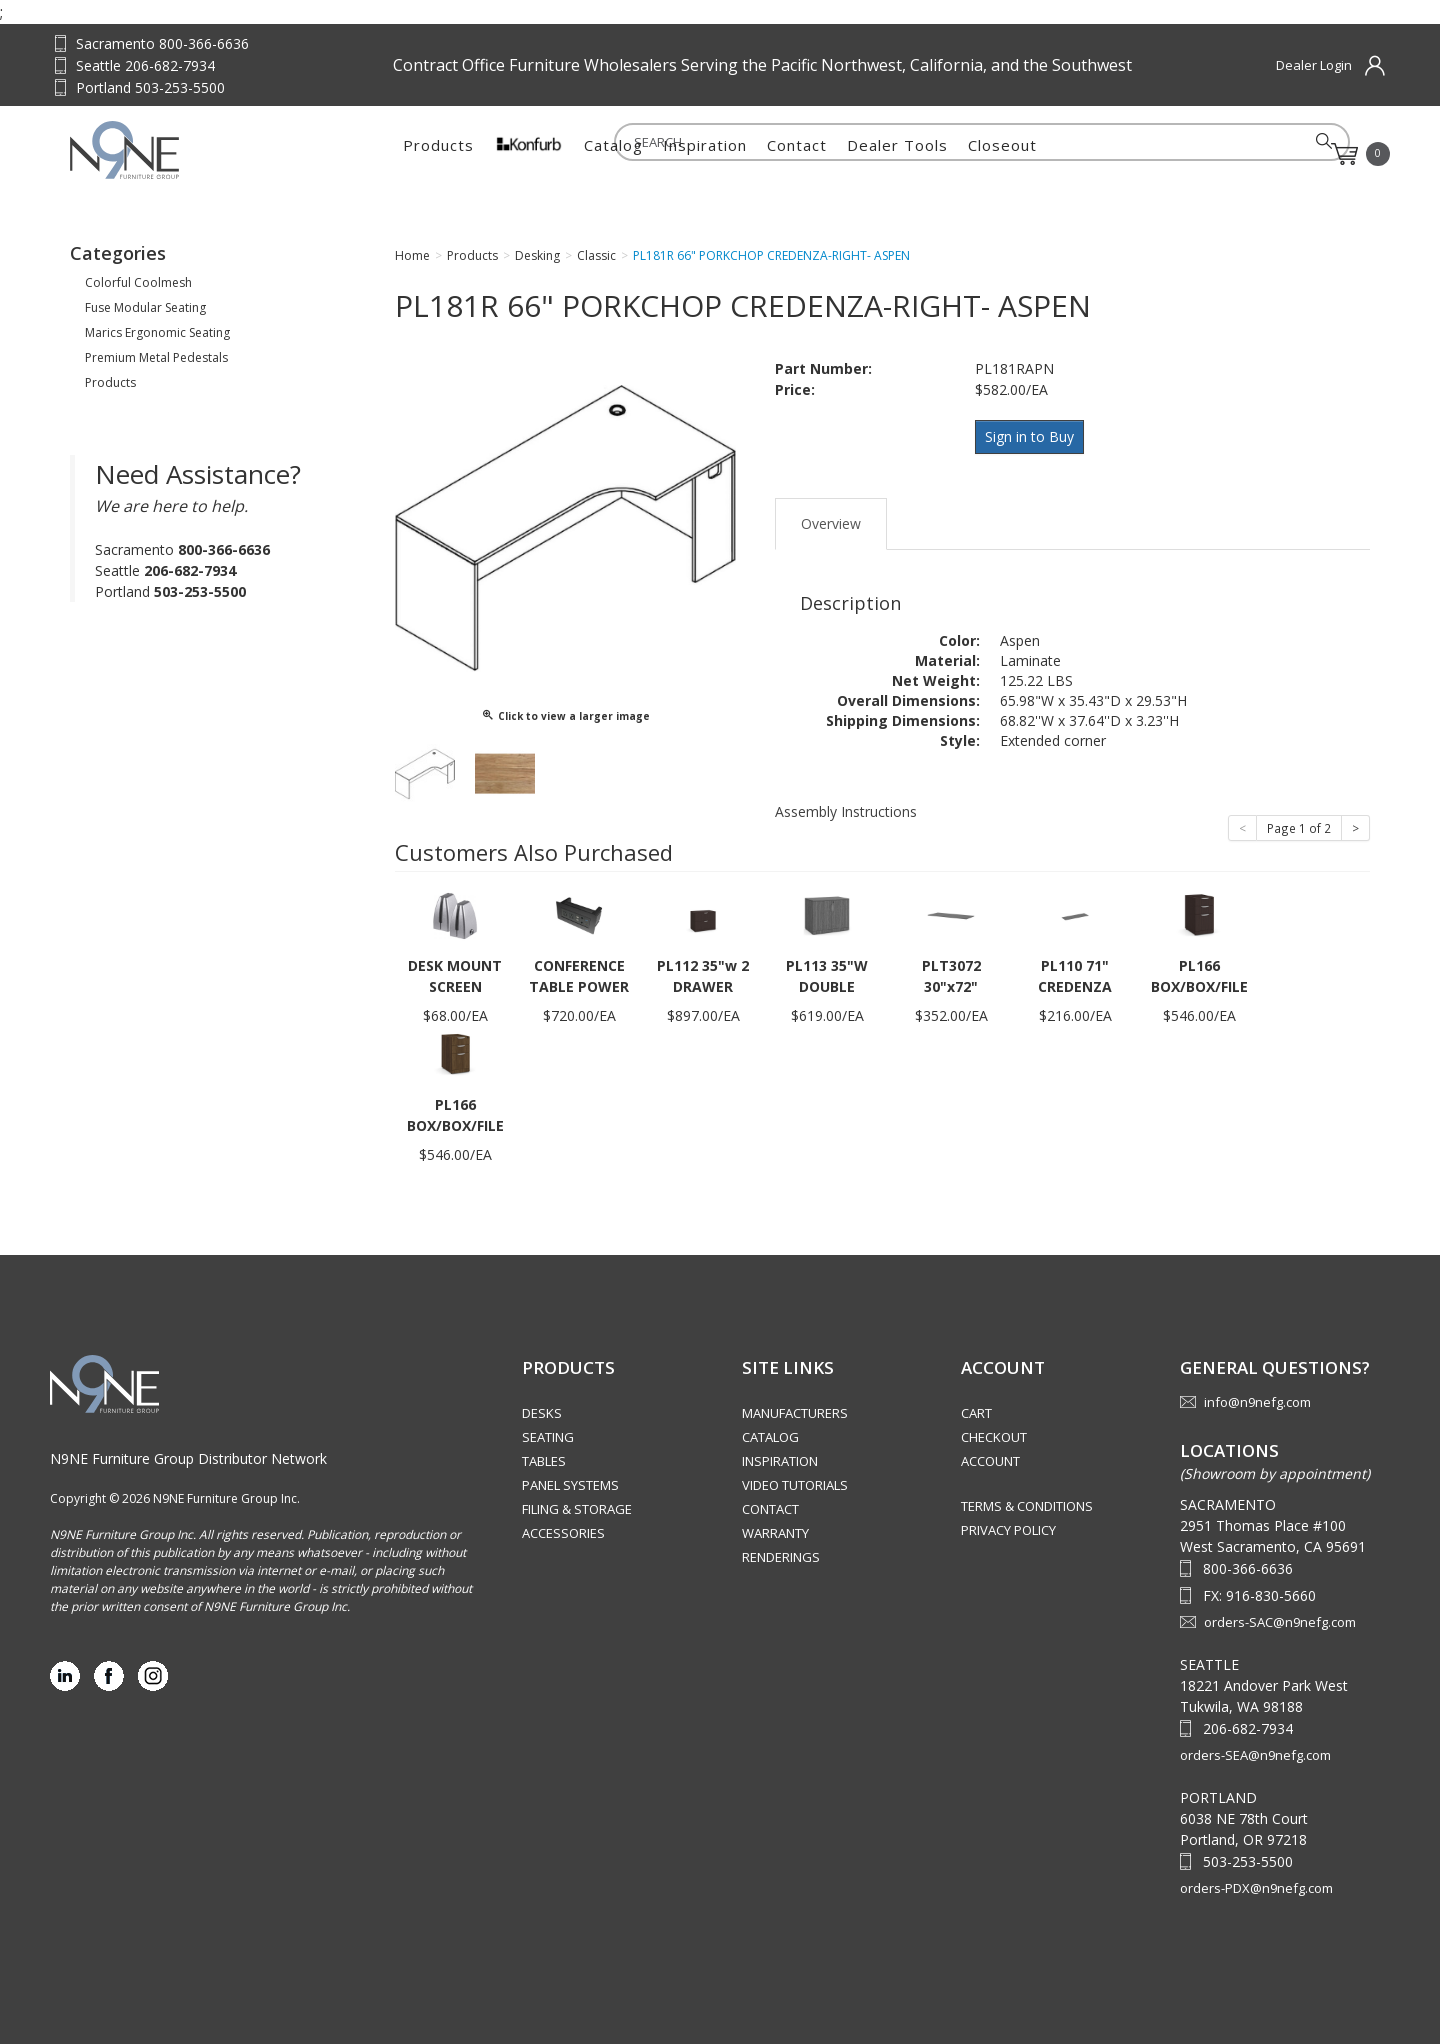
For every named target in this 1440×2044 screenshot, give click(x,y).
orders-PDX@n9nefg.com (1256, 1888)
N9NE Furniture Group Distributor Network (188, 1458)
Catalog (613, 154)
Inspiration (705, 154)
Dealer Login (1314, 65)
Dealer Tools (897, 154)
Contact (797, 154)
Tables (544, 1461)
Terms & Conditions (1027, 1506)
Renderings (781, 1557)
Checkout (994, 1437)
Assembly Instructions (846, 805)
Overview (831, 517)
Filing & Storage (577, 1509)
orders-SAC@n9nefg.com (1280, 1622)
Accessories (563, 1533)
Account (990, 1461)
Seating (548, 1437)
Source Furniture (168, 150)
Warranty (775, 1533)
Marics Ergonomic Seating (157, 332)
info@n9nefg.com (1257, 1402)
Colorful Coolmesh (138, 282)
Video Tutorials (795, 1485)
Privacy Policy (1008, 1530)
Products (438, 154)
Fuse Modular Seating (145, 307)
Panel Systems (570, 1485)
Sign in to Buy (1032, 435)
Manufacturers (795, 1413)
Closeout (1002, 154)
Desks (542, 1413)
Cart (976, 1413)
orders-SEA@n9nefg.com (1255, 1755)
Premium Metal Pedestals (156, 357)
